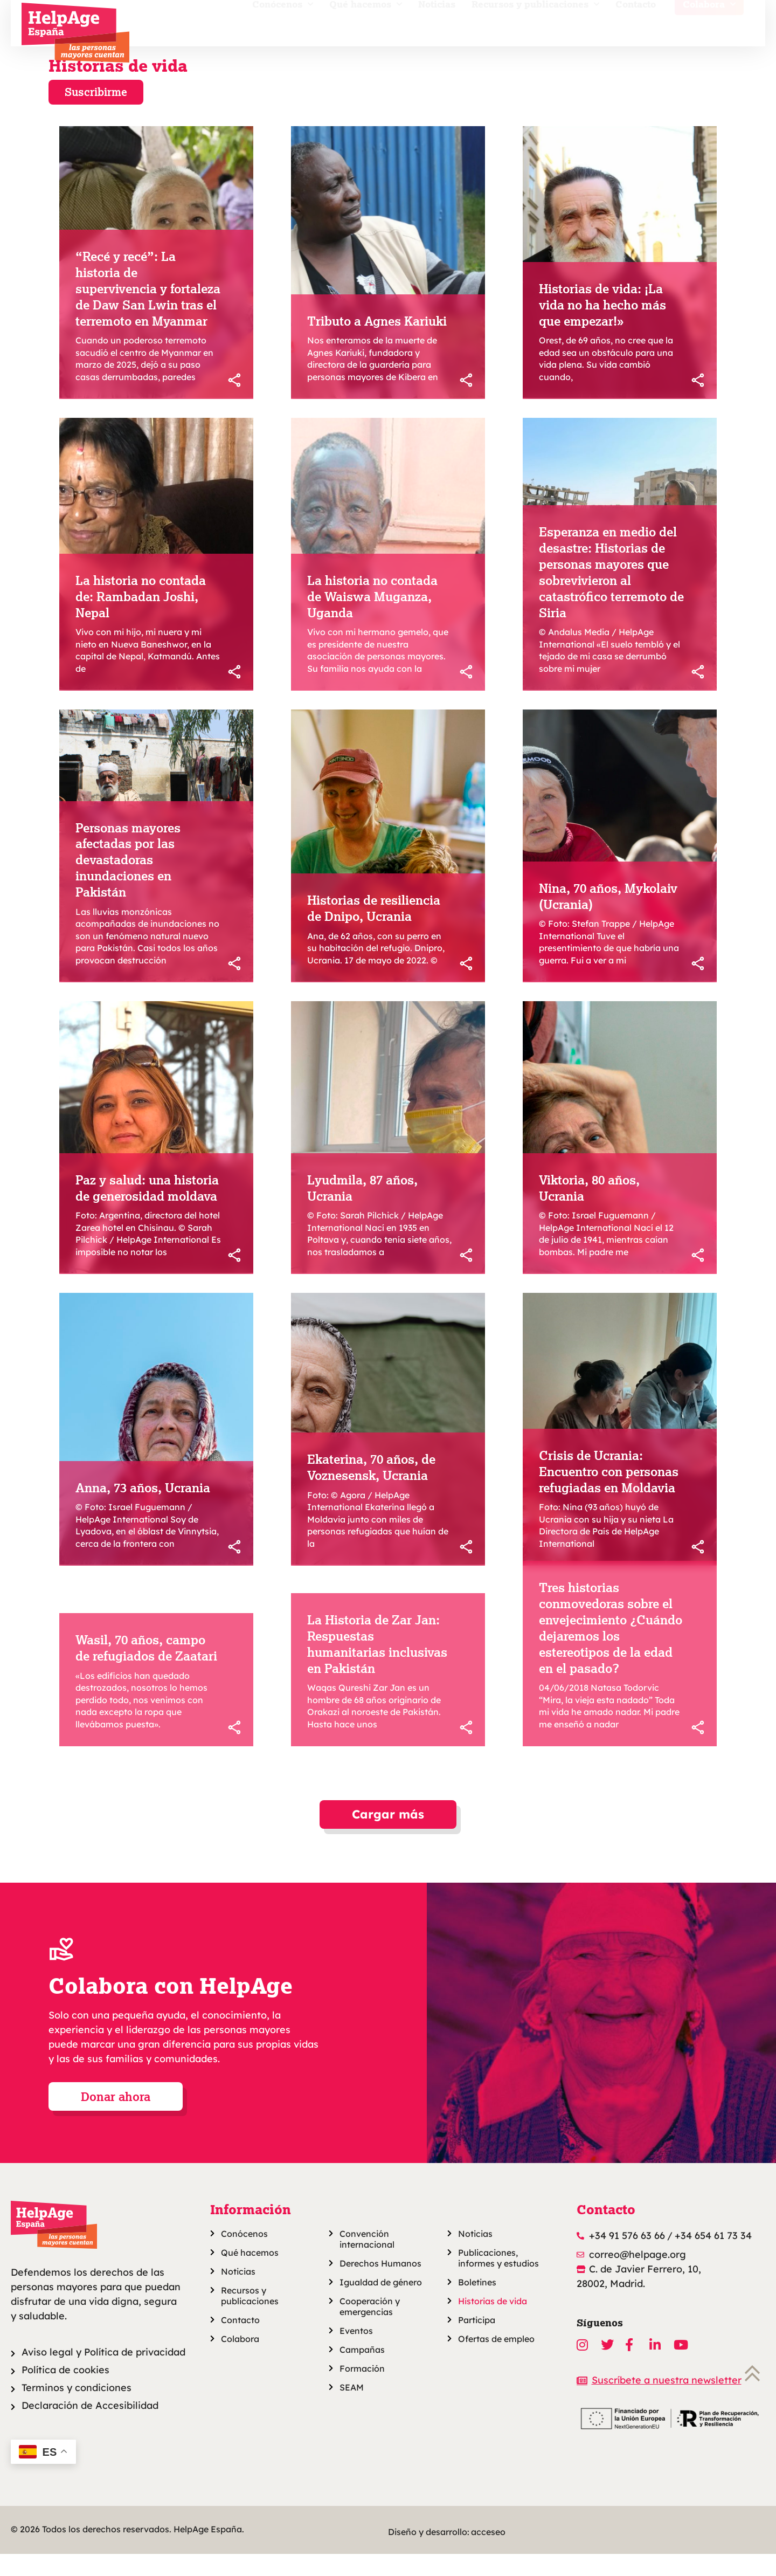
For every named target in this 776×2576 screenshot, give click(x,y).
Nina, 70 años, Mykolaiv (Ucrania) (608, 918)
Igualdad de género (381, 2304)
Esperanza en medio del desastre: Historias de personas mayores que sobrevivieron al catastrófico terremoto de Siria (611, 594)
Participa (476, 2342)
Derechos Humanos (380, 2285)
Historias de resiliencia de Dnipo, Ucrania (373, 930)
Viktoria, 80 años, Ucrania (589, 1210)
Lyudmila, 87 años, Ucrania (362, 1210)
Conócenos (282, 24)
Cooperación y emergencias (370, 2328)
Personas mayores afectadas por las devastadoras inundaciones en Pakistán (128, 882)
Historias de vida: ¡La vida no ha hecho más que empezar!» (602, 326)
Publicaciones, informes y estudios (498, 2280)
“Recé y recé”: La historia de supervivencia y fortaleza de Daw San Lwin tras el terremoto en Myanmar (147, 310)
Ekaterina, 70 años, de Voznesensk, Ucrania (371, 1489)
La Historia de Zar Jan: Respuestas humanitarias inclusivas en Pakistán (377, 1666)
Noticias (436, 24)
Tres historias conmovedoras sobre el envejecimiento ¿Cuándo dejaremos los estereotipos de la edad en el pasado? (610, 1649)
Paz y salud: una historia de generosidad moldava (147, 1210)
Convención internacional (367, 2261)
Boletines (477, 2304)
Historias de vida (118, 87)
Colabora (709, 24)
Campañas (362, 2371)
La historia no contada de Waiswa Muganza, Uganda (372, 618)
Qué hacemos (365, 24)
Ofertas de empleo (496, 2360)
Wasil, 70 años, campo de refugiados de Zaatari (146, 1670)
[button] (388, 1836)
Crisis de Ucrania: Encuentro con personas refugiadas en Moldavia (608, 1493)
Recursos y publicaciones (535, 24)
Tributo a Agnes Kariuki (377, 343)
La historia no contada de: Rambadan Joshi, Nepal (140, 618)
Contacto (635, 24)
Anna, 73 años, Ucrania (142, 1509)
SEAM (352, 2409)
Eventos (356, 2352)
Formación (362, 2390)
